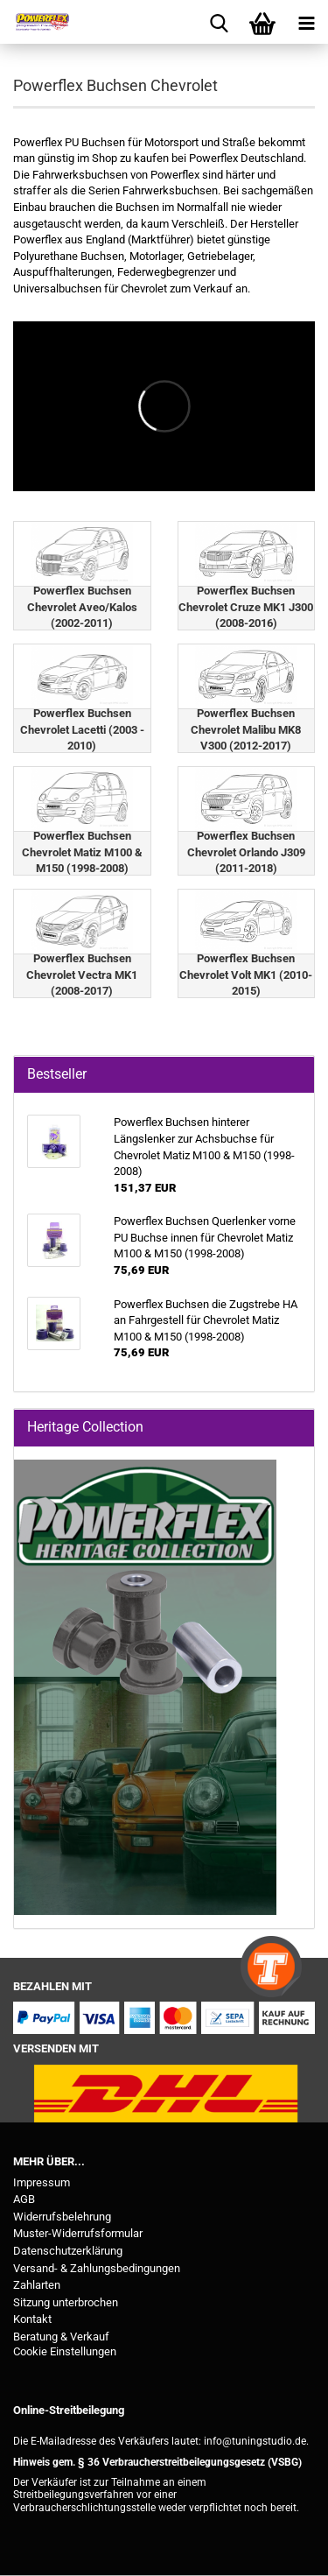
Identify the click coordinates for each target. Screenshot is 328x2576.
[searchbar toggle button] (219, 22)
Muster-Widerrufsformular (78, 2233)
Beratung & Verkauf (61, 2336)
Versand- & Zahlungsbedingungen (96, 2268)
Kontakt (32, 2319)
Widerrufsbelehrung (62, 2216)
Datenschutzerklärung (67, 2250)
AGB (24, 2199)
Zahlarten (36, 2284)
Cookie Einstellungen (64, 2351)
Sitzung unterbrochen (65, 2302)
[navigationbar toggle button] (306, 22)
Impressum (41, 2182)
